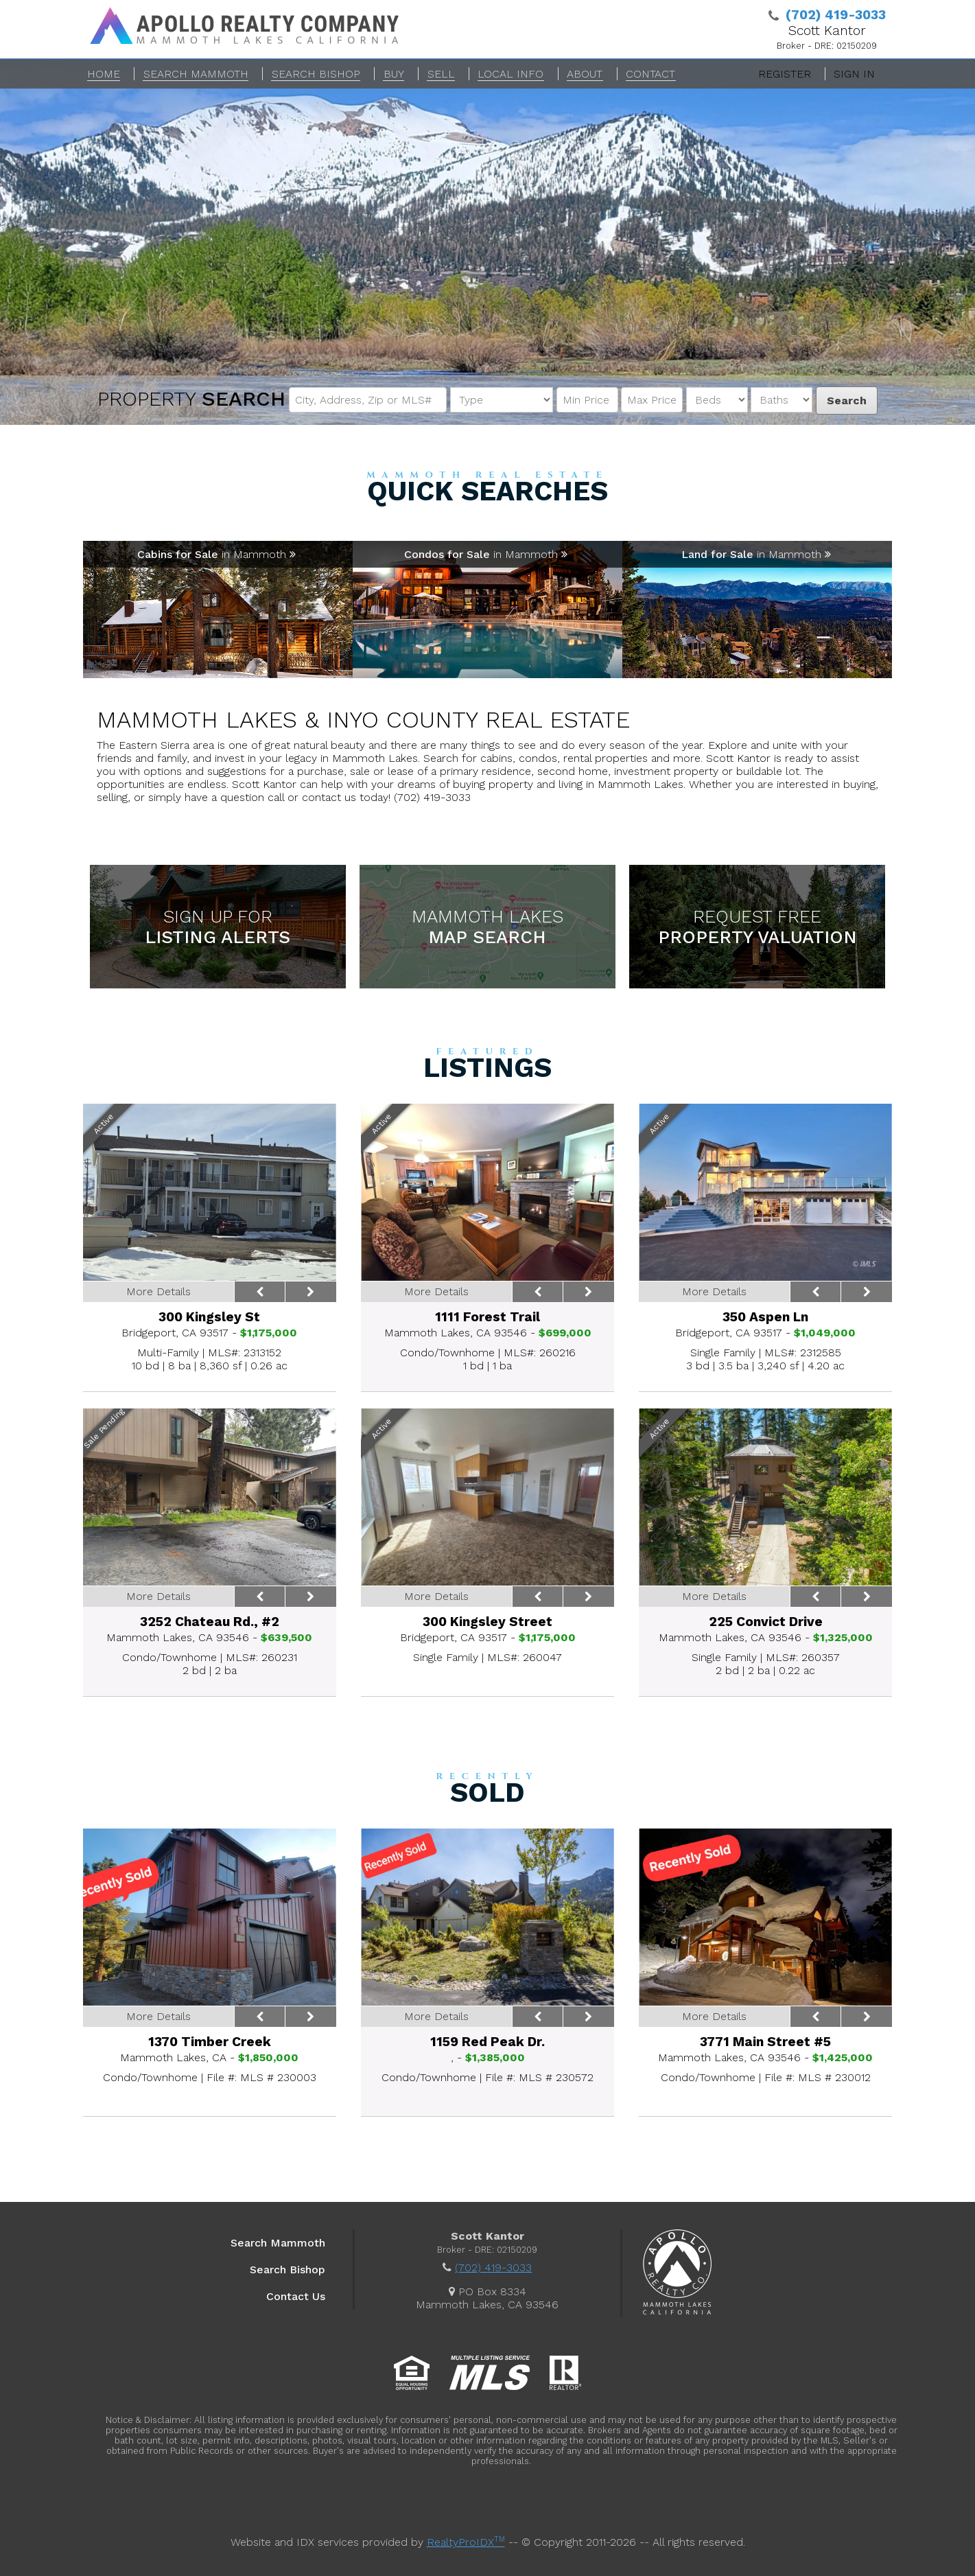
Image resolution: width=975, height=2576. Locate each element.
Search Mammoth (278, 2242)
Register (784, 73)
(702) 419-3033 (493, 2267)
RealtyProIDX (466, 2542)
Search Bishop (287, 2269)
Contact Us (295, 2296)
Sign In (854, 73)
